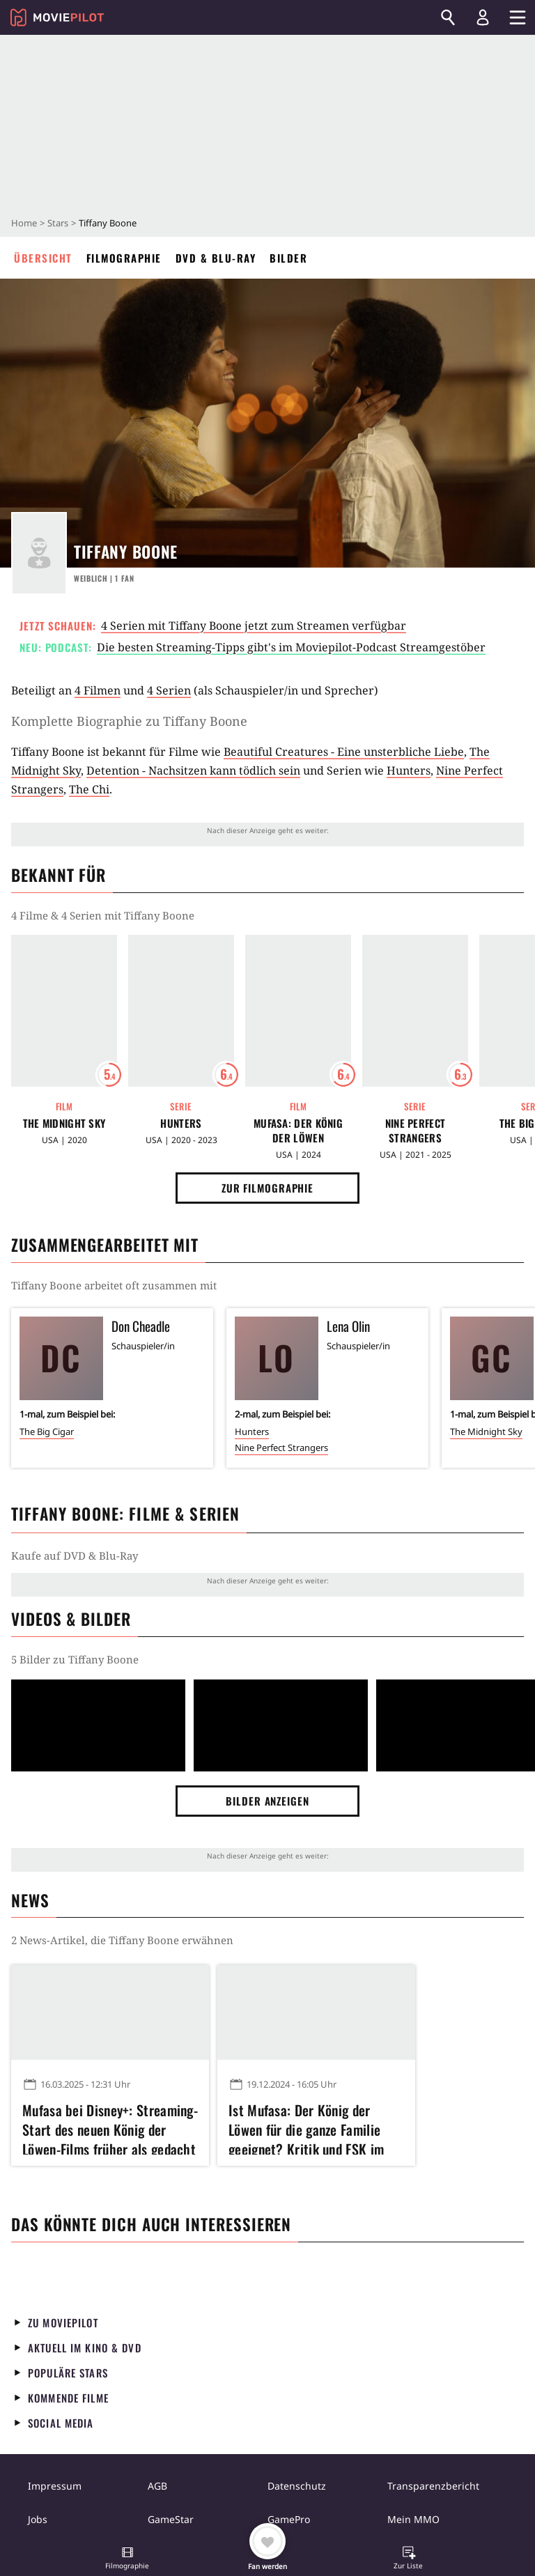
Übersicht (43, 257)
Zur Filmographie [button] (267, 1187)
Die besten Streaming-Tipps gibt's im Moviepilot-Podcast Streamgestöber (291, 647)
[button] (127, 2559)
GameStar (171, 2519)
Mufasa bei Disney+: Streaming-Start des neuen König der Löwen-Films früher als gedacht (110, 2127)
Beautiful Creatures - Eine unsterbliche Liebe (344, 751)
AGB (157, 2485)
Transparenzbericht (433, 2485)
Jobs (37, 2519)
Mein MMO (413, 2519)
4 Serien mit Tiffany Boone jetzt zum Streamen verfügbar (253, 625)
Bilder (288, 257)
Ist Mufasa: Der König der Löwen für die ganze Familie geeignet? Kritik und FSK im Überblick (306, 2127)
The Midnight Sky (64, 1123)
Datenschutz (297, 2485)
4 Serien (169, 690)
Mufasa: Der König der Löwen (298, 1130)
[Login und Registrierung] (482, 17)
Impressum (55, 2485)
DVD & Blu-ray (216, 257)
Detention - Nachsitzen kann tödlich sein (193, 770)
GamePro (289, 2519)
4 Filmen (98, 690)
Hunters (409, 770)
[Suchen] (448, 17)
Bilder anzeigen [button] (267, 1800)
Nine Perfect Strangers (415, 1130)
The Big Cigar (47, 1431)
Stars (57, 223)
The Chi (89, 789)
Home (24, 223)
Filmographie (124, 257)
